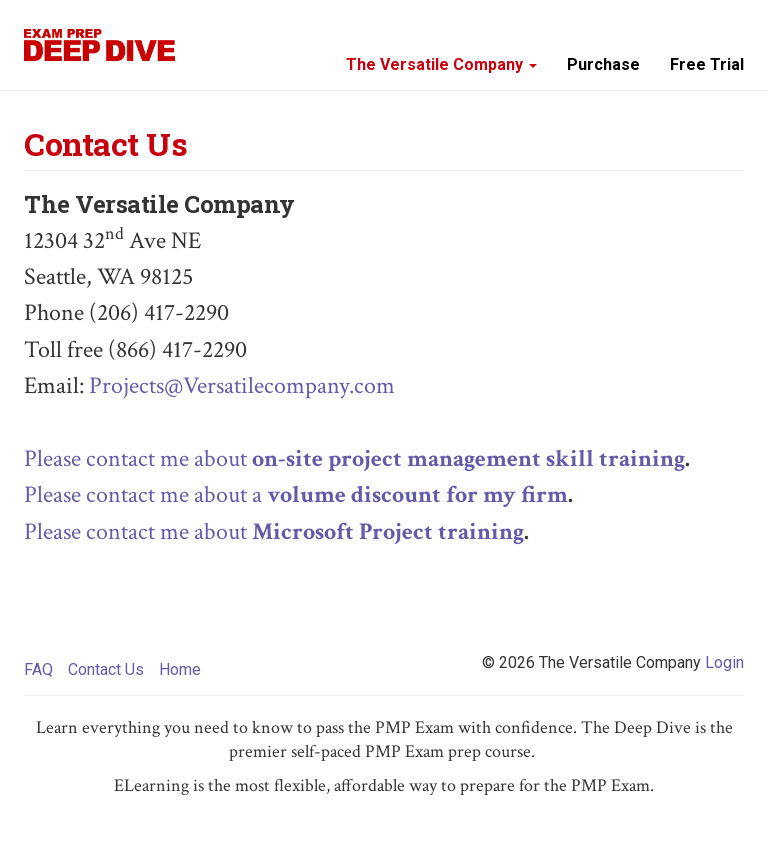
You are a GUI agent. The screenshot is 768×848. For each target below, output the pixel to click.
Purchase (603, 64)
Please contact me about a (296, 494)
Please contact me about (354, 458)
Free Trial (707, 64)
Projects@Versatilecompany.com (242, 385)
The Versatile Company (441, 64)
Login (724, 662)
